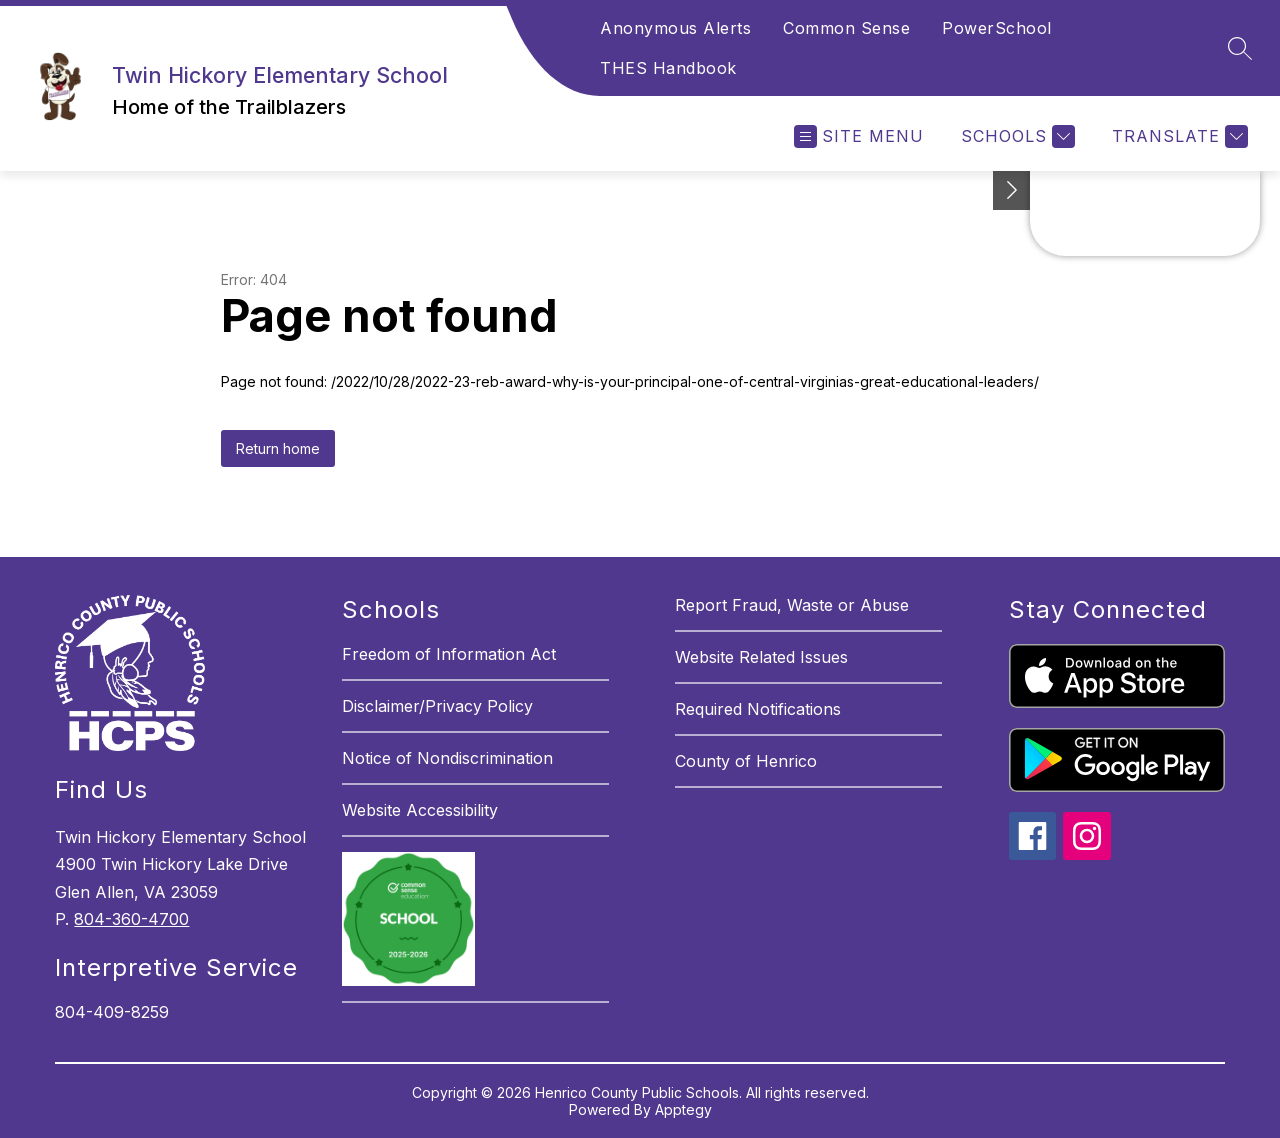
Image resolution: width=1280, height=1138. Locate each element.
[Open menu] (859, 136)
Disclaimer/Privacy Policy (437, 706)
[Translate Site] (1177, 136)
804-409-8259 (112, 1012)
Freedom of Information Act (449, 654)
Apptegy (683, 1109)
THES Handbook (668, 68)
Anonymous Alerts (675, 28)
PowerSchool (997, 28)
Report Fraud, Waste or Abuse (792, 605)
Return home (278, 448)
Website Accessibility (420, 810)
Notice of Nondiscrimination (447, 758)
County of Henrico (746, 761)
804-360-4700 (131, 919)
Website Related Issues (761, 657)
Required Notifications (758, 709)
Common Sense (846, 28)
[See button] (1012, 190)
